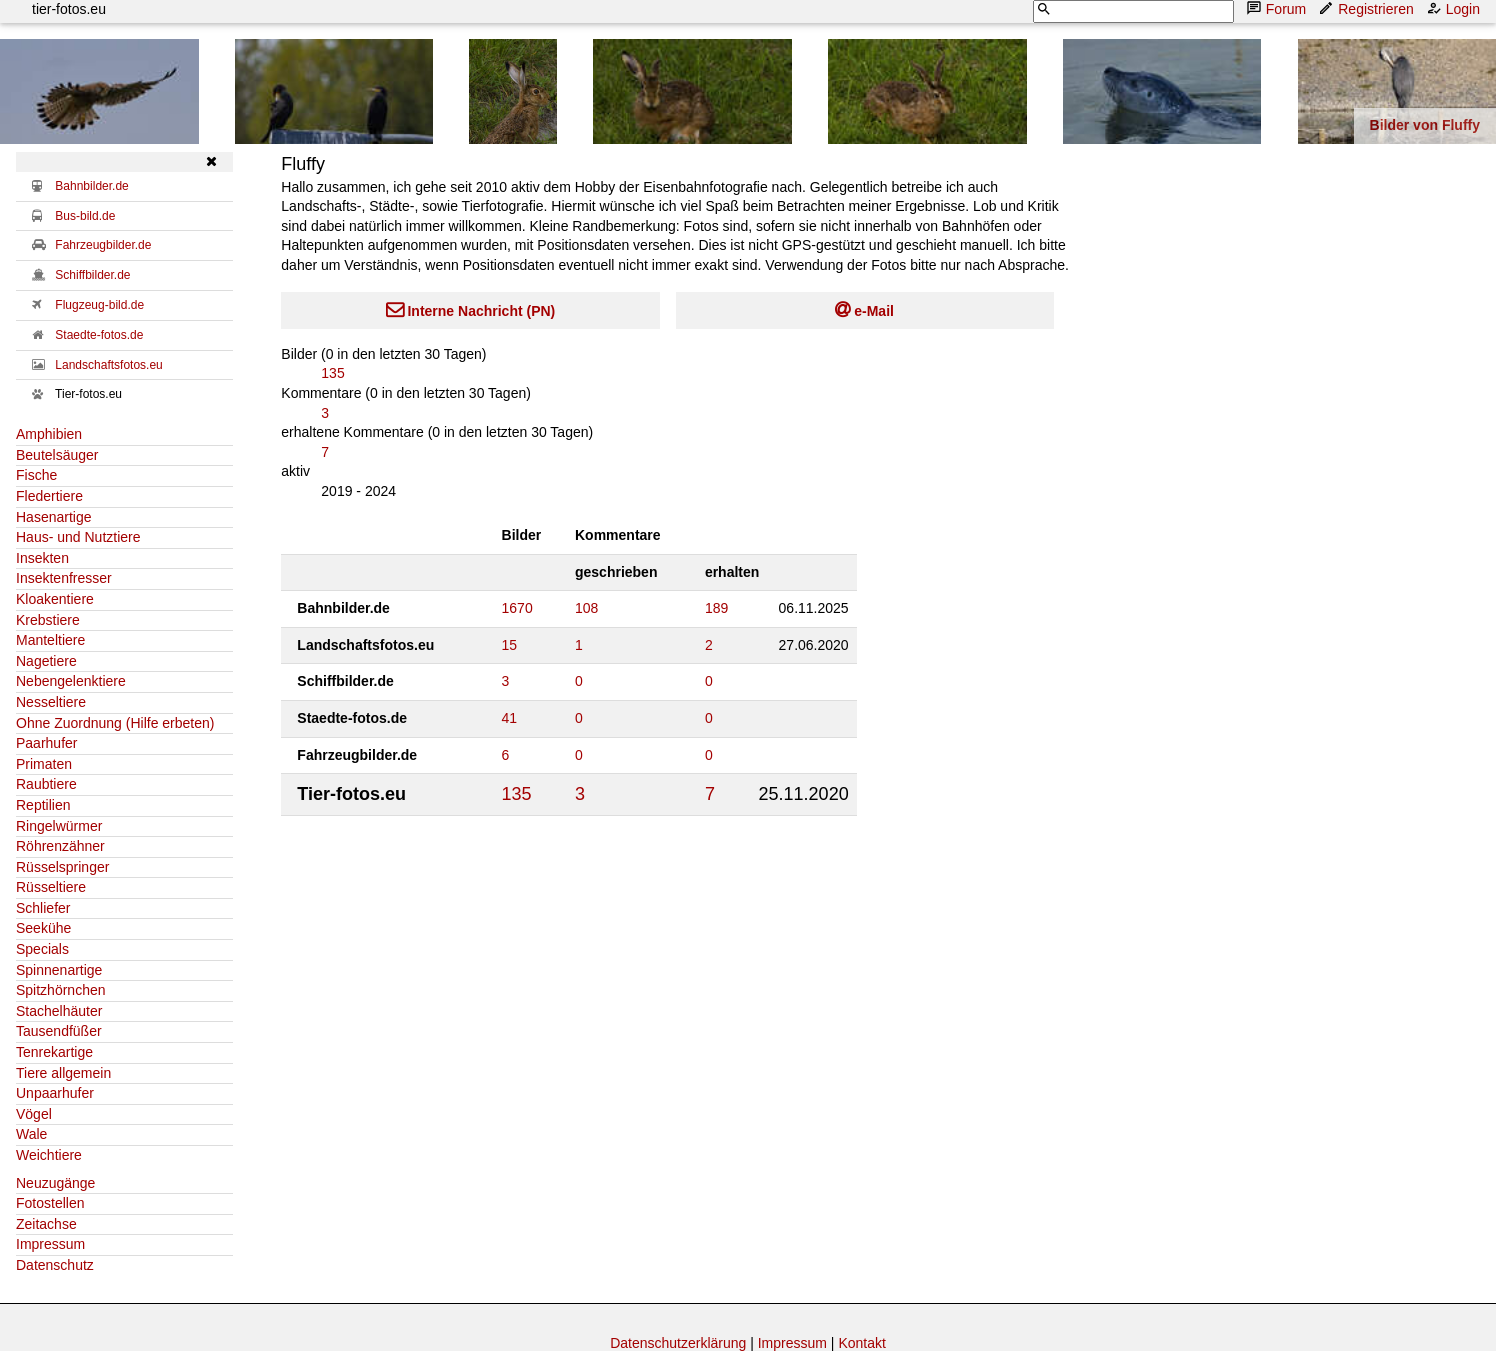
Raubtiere (46, 784)
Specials (42, 949)
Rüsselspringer (62, 867)
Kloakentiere (55, 599)
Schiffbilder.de (92, 275)
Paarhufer (46, 743)
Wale (31, 1134)
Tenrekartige (54, 1052)
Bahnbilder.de (91, 186)
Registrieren (1367, 8)
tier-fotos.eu (69, 9)
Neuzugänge (55, 1183)
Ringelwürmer (59, 826)
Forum (1278, 8)
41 (510, 718)
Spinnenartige (59, 970)
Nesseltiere (51, 702)
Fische (36, 475)
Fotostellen (50, 1203)
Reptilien (43, 805)
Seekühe (43, 928)
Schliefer (43, 908)
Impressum (50, 1244)
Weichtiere (49, 1155)
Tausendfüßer (59, 1031)
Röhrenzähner (60, 846)
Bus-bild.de (85, 216)
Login (1455, 8)
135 (332, 373)
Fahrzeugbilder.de (103, 245)
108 (586, 608)
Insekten (42, 558)
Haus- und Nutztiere (78, 537)
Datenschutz (55, 1265)
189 (716, 608)
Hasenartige (54, 517)
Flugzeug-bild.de (99, 305)
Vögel (34, 1114)
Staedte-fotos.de (99, 335)
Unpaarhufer (55, 1093)
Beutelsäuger (57, 455)
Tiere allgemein (63, 1073)
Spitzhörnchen (61, 990)
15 (510, 645)
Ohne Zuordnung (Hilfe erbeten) (115, 723)
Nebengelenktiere (71, 681)
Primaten (44, 764)
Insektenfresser (64, 578)
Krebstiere (48, 620)
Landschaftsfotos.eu (108, 365)
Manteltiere (50, 640)
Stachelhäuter (59, 1011)
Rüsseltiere (51, 887)
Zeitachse (46, 1224)
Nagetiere (46, 661)
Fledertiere (49, 496)
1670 (517, 608)
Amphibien (49, 434)
